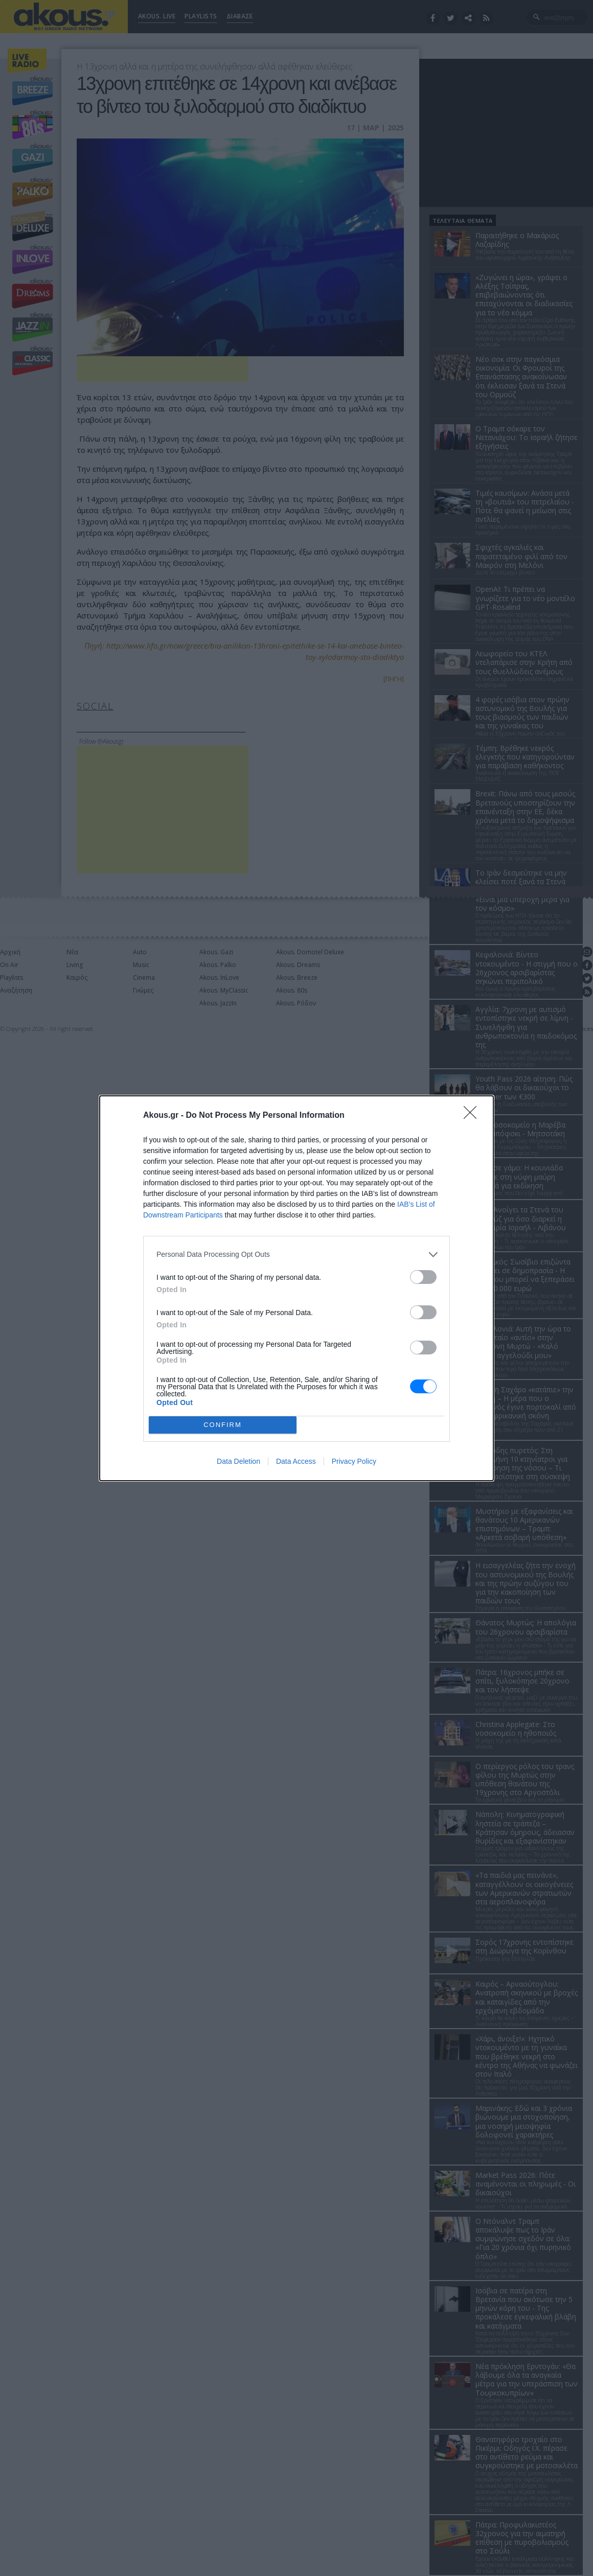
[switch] (423, 1277)
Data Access (296, 1461)
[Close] (473, 1115)
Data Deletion (238, 1461)
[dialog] (296, 1288)
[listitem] (296, 1254)
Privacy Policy (354, 1461)
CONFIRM (222, 1425)
